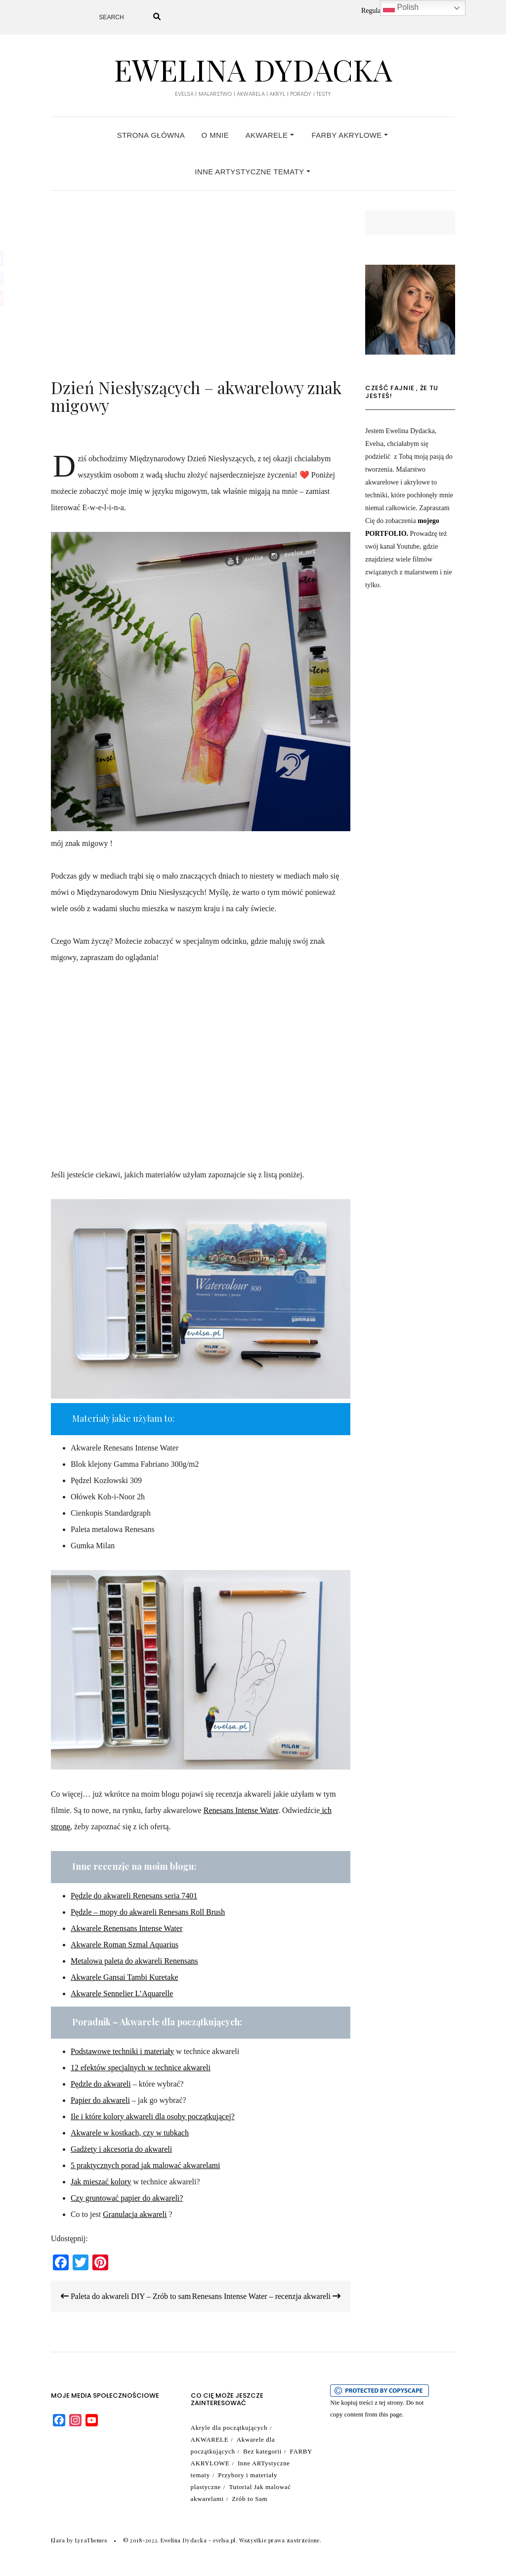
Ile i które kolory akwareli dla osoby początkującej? (153, 2116)
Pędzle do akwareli (101, 2084)
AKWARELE (270, 135)
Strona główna (151, 135)
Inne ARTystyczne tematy (252, 171)
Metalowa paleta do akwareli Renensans (134, 1961)
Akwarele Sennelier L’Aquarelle (122, 1993)
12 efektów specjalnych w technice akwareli (141, 2067)
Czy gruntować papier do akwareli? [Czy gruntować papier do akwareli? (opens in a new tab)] (127, 2198)
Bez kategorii (262, 2451)
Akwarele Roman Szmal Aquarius (124, 1944)
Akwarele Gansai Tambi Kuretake (124, 1977)
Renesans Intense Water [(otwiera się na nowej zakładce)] (241, 1810)
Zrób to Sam (249, 2498)
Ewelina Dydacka (253, 69)
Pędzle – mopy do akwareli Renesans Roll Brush (148, 1912)
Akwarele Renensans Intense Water (126, 1928)
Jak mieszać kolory (101, 2181)
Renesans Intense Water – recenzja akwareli (266, 2296)
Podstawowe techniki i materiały (122, 2051)
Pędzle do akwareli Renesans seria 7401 (134, 1896)
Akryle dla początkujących (229, 2427)
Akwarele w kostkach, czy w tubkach (130, 2133)
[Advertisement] (200, 299)
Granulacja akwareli (135, 2214)
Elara (58, 2540)
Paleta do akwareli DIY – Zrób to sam (126, 2296)
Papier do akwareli (100, 2100)
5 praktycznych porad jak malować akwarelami (145, 2165)
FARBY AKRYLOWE (350, 135)
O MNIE (215, 135)
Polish (401, 8)
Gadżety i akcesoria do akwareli (121, 2149)
